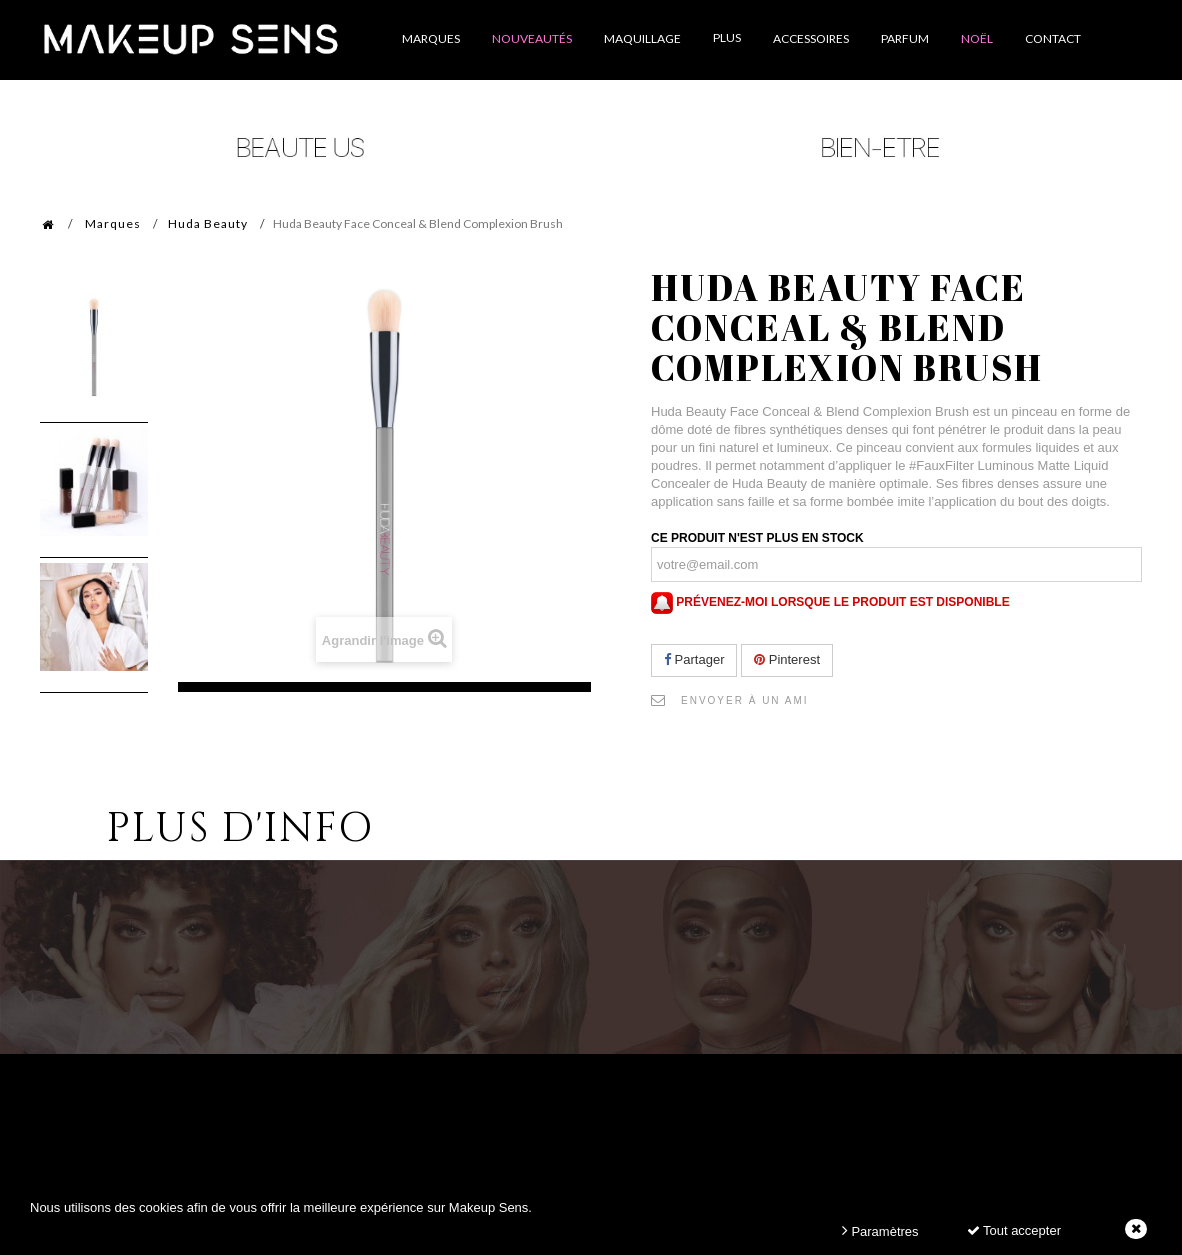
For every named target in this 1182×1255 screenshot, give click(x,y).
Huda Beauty (208, 223)
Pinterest (787, 659)
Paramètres (880, 1230)
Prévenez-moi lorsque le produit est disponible (830, 602)
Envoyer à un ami (745, 700)
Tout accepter (1014, 1230)
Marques (113, 223)
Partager (694, 659)
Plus (727, 37)
